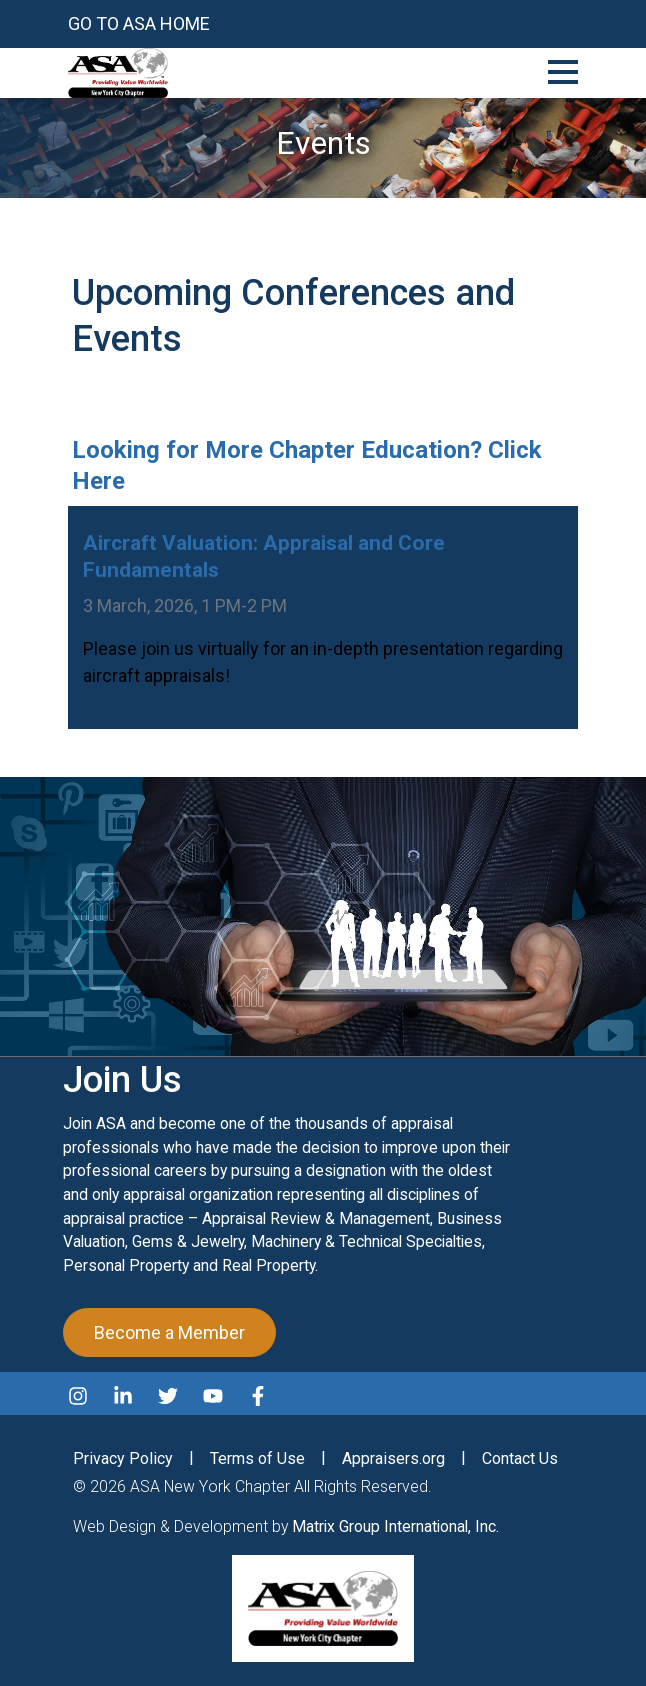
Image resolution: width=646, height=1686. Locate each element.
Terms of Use (257, 1458)
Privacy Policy (123, 1458)
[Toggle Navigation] (563, 69)
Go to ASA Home (139, 23)
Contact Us (520, 1458)
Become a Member (169, 1332)
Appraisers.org (393, 1458)
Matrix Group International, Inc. (395, 1526)
